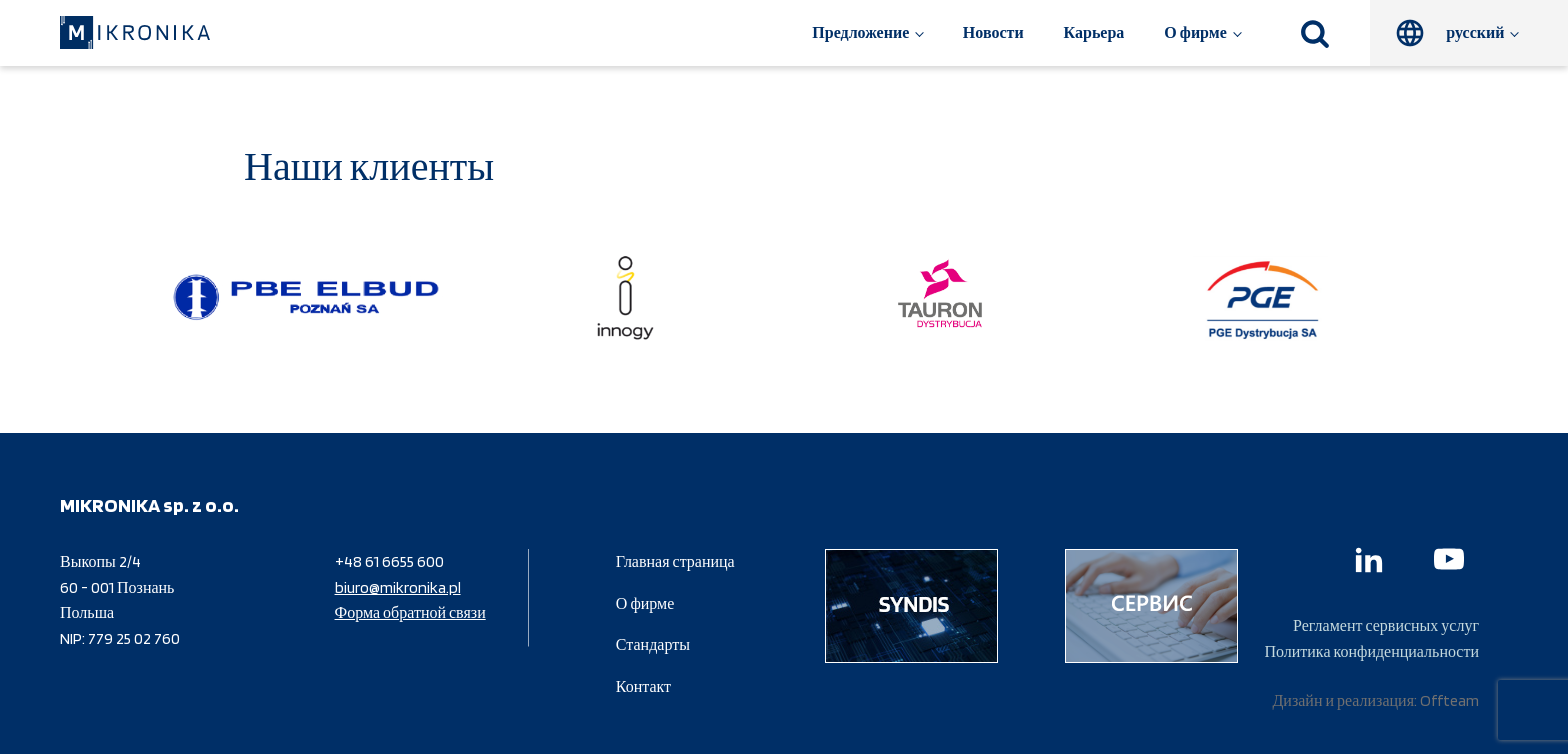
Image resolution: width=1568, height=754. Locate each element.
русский (1475, 32)
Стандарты (653, 644)
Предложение (860, 32)
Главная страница (675, 561)
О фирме (1195, 32)
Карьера (1094, 32)
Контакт (643, 686)
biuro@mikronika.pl (398, 587)
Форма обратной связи (410, 612)
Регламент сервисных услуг (1386, 625)
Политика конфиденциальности (1371, 651)
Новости (993, 32)
